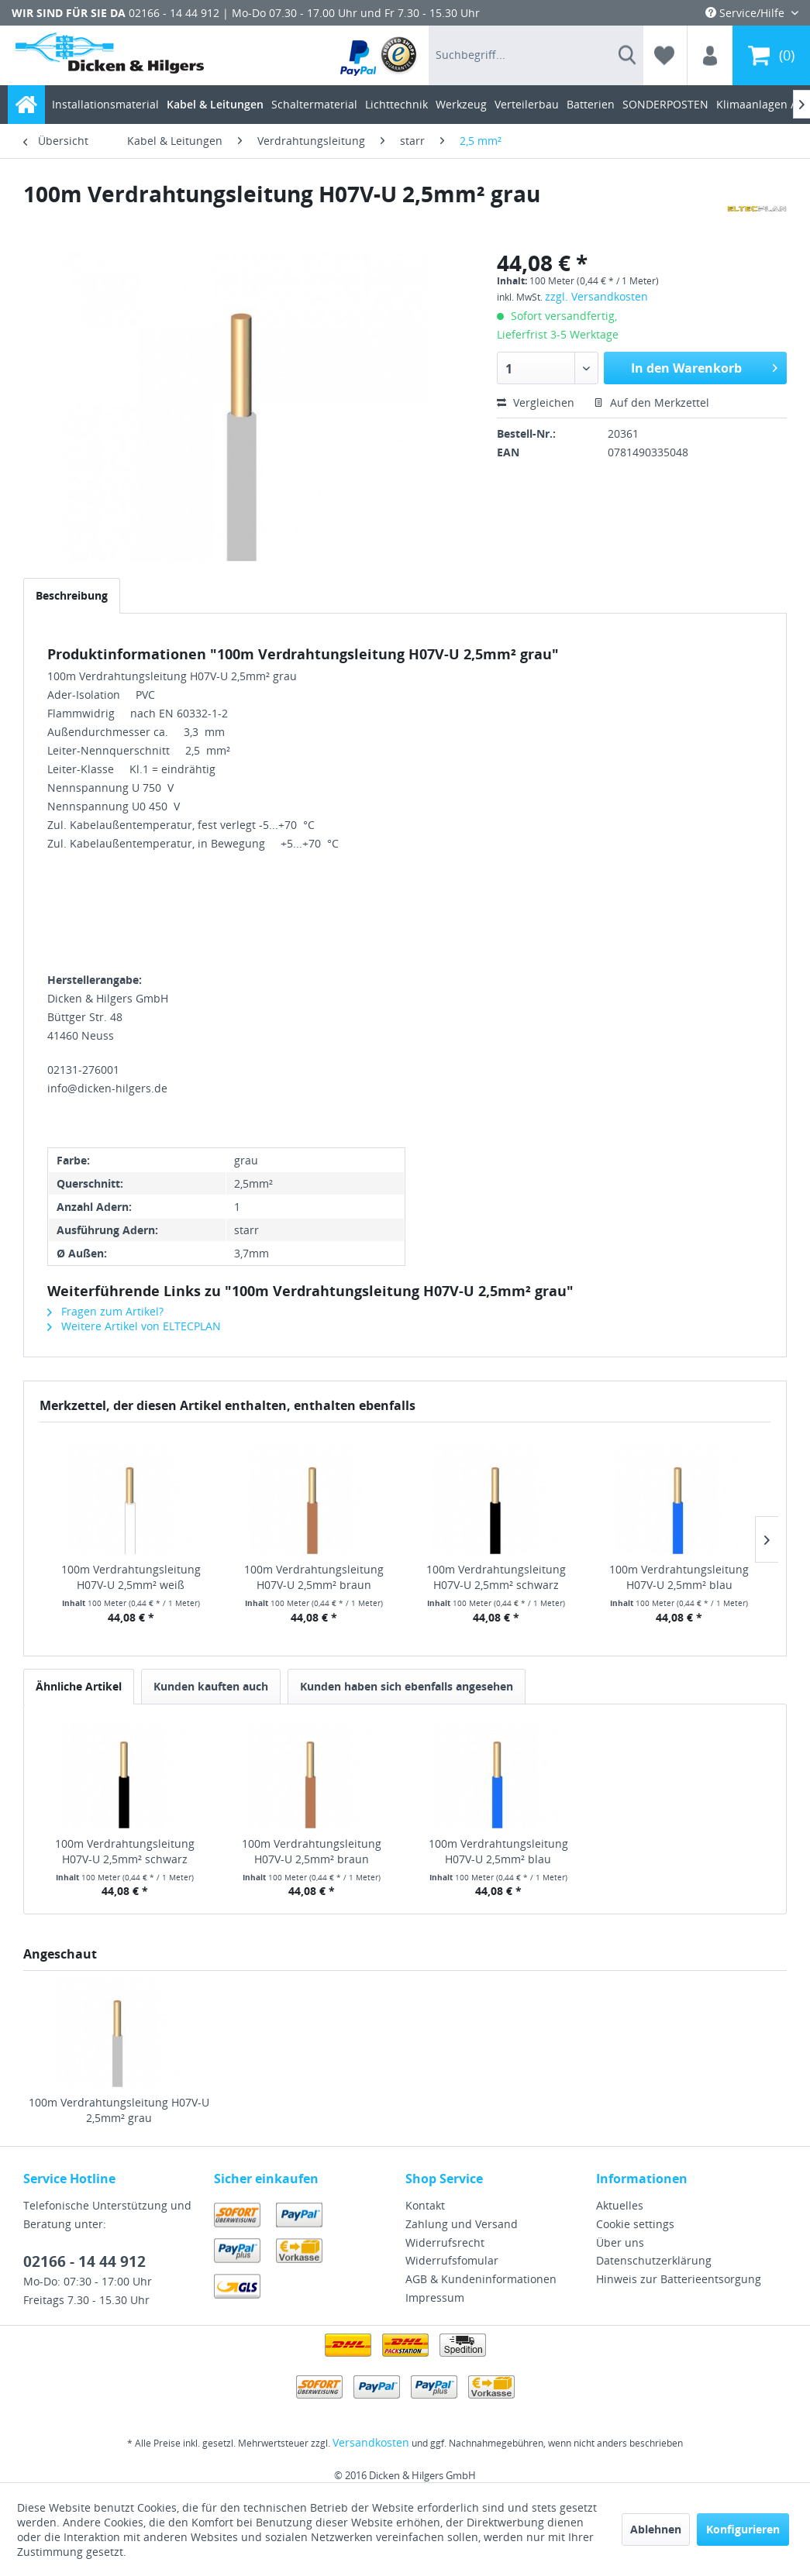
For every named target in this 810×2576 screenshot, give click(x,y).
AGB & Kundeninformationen (481, 2279)
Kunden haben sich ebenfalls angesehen (406, 1686)
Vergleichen (535, 402)
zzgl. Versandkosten (596, 296)
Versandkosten (371, 2442)
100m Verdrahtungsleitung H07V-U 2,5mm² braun (314, 1577)
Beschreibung (72, 595)
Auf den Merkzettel (651, 402)
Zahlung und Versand (461, 2224)
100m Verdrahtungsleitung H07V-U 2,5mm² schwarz (496, 1577)
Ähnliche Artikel (79, 1686)
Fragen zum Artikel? (105, 1311)
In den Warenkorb (704, 366)
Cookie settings (635, 2224)
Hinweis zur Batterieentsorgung (678, 2279)
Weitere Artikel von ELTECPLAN (134, 1326)
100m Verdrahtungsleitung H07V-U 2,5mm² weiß (131, 1577)
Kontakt (425, 2205)
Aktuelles (619, 2205)
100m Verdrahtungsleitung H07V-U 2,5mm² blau (679, 1577)
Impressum (434, 2297)
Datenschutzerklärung (654, 2260)
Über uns (620, 2242)
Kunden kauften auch (210, 1686)
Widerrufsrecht (444, 2242)
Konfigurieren (743, 2529)
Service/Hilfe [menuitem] (746, 12)
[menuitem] (379, 55)
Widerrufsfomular (451, 2260)
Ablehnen (655, 2529)
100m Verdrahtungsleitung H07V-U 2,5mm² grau (119, 2110)
